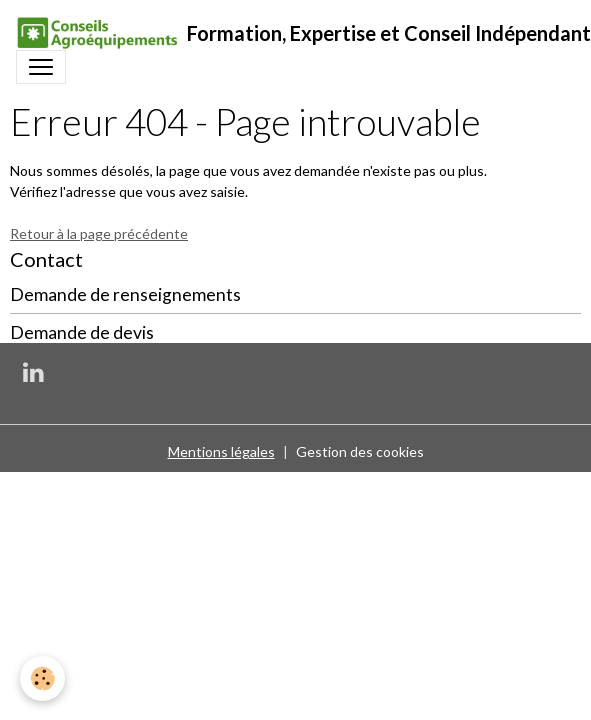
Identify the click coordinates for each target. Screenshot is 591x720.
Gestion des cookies (360, 451)
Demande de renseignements (125, 294)
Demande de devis (82, 332)
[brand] (287, 33)
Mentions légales (221, 451)
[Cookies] (42, 678)
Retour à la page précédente (99, 233)
